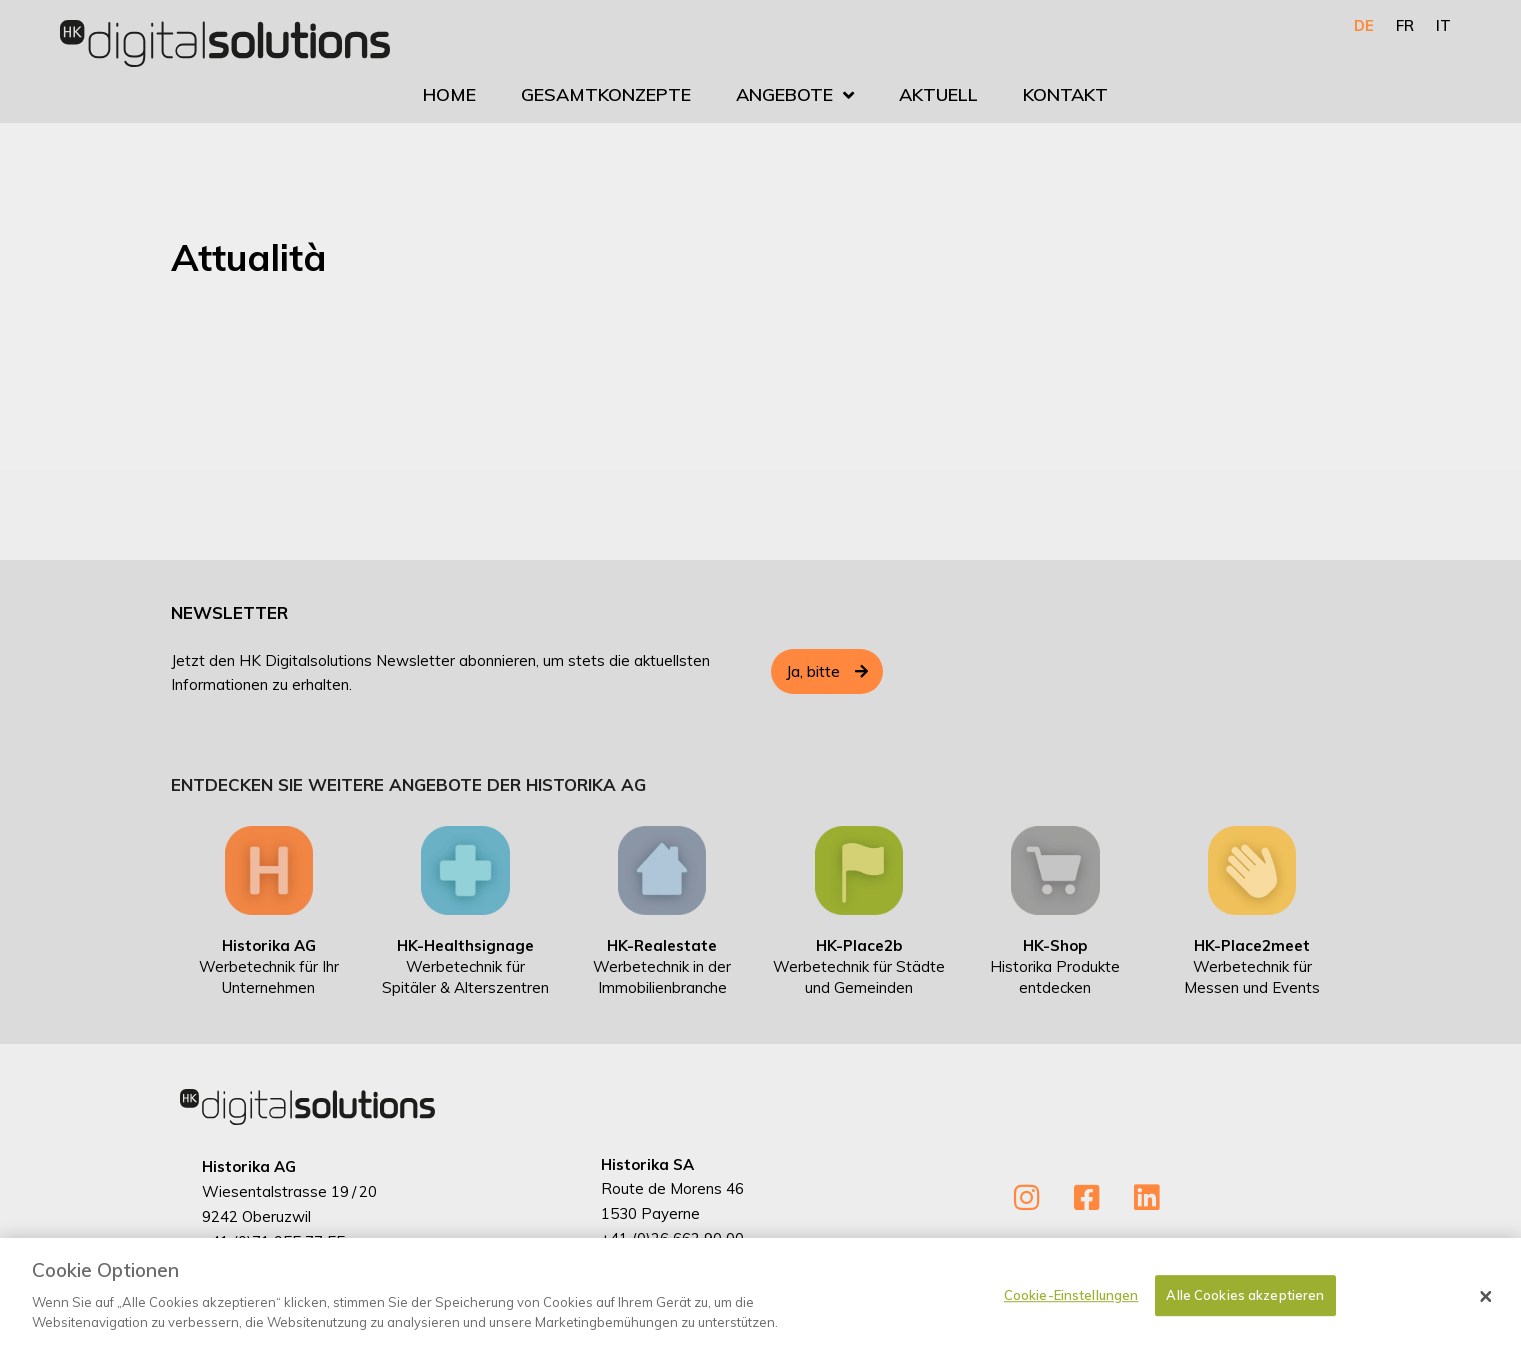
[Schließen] (1486, 1328)
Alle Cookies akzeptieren (1245, 1326)
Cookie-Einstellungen (1071, 1326)
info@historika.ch (260, 1265)
